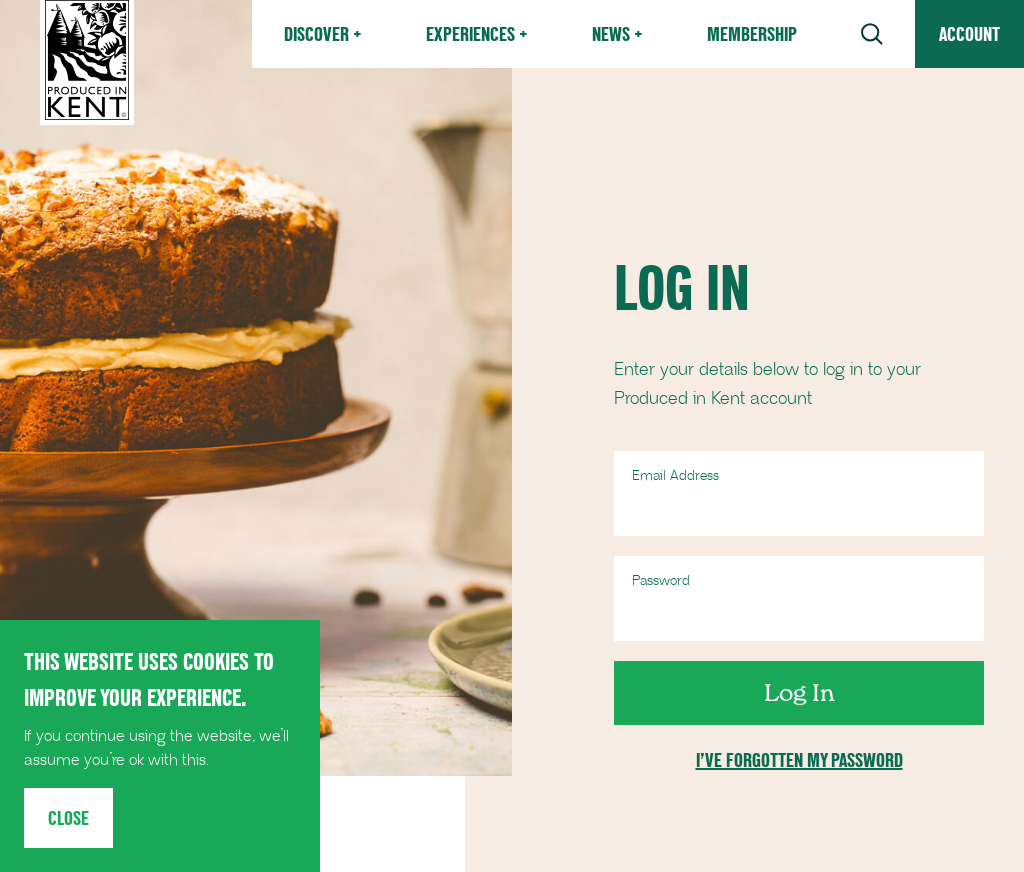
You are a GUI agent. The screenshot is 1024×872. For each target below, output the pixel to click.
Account (969, 34)
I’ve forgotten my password (799, 760)
